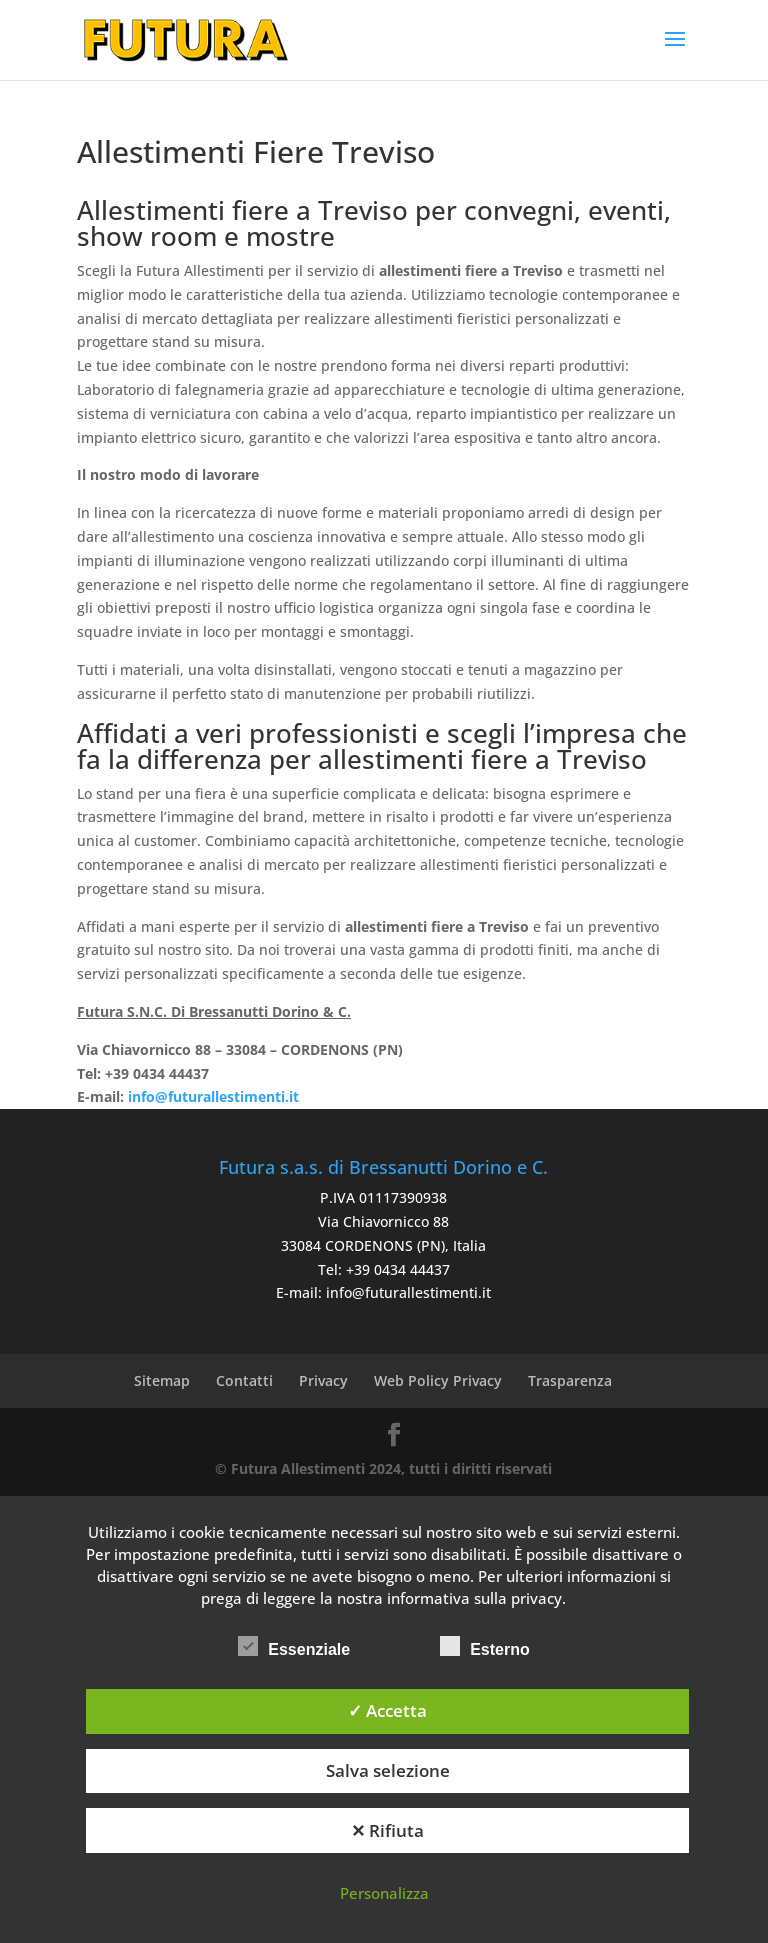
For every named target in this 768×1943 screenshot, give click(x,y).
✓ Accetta (387, 1710)
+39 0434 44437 (398, 1269)
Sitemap (162, 1380)
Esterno (485, 1647)
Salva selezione (388, 1770)
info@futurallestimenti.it (408, 1292)
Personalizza (384, 1893)
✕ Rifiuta (387, 1830)
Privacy (323, 1380)
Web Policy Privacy (438, 1380)
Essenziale (294, 1647)
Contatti (244, 1380)
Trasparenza (570, 1380)
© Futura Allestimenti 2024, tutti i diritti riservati (383, 1468)
